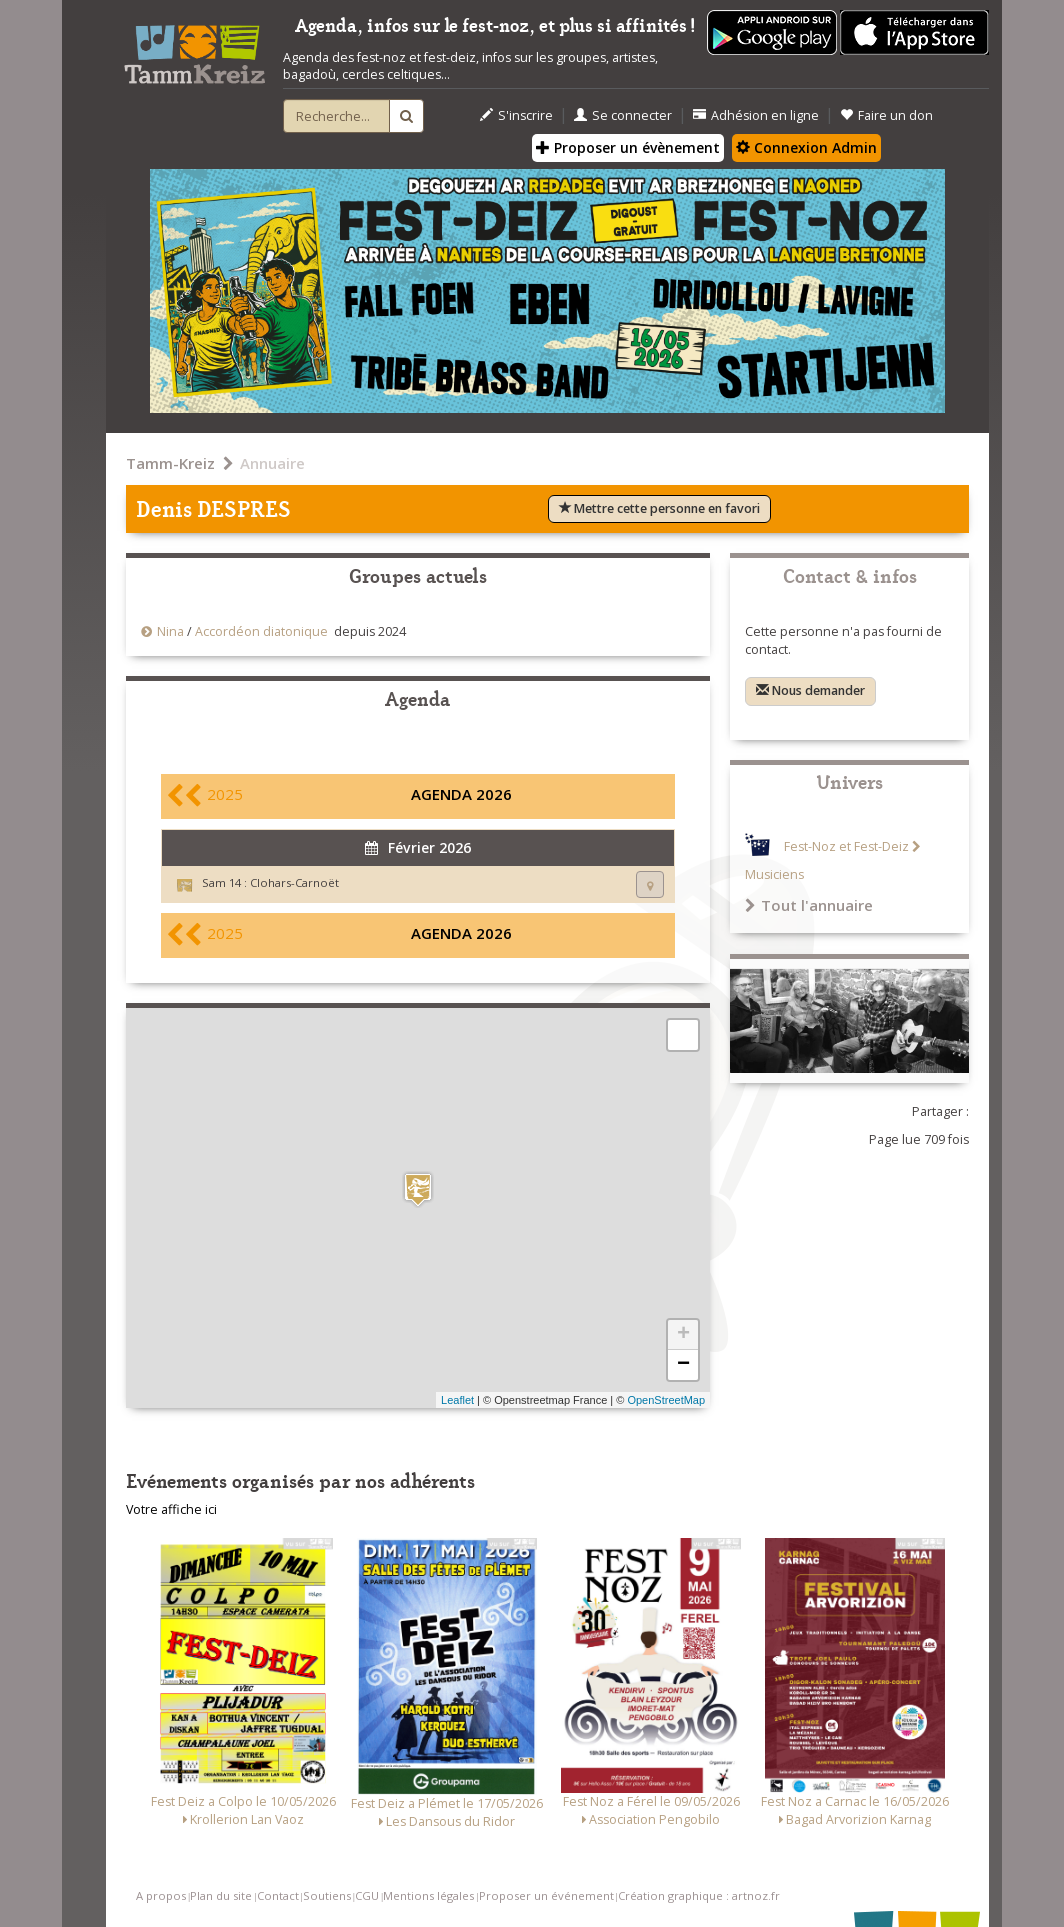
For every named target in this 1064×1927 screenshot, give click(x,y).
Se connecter (623, 115)
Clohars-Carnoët (294, 882)
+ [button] (683, 1335)
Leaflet (457, 1400)
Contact (278, 1895)
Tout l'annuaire (809, 905)
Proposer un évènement (628, 147)
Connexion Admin (806, 147)
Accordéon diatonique (261, 631)
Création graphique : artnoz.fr (699, 1895)
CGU (367, 1895)
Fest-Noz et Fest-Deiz (846, 846)
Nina (170, 631)
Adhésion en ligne (756, 115)
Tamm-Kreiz (170, 463)
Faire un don (886, 115)
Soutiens (327, 1895)
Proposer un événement (546, 1895)
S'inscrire (516, 115)
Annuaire (272, 463)
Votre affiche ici (171, 1509)
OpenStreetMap (666, 1400)
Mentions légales (428, 1895)
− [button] (683, 1365)
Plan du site (221, 1895)
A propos (161, 1895)
